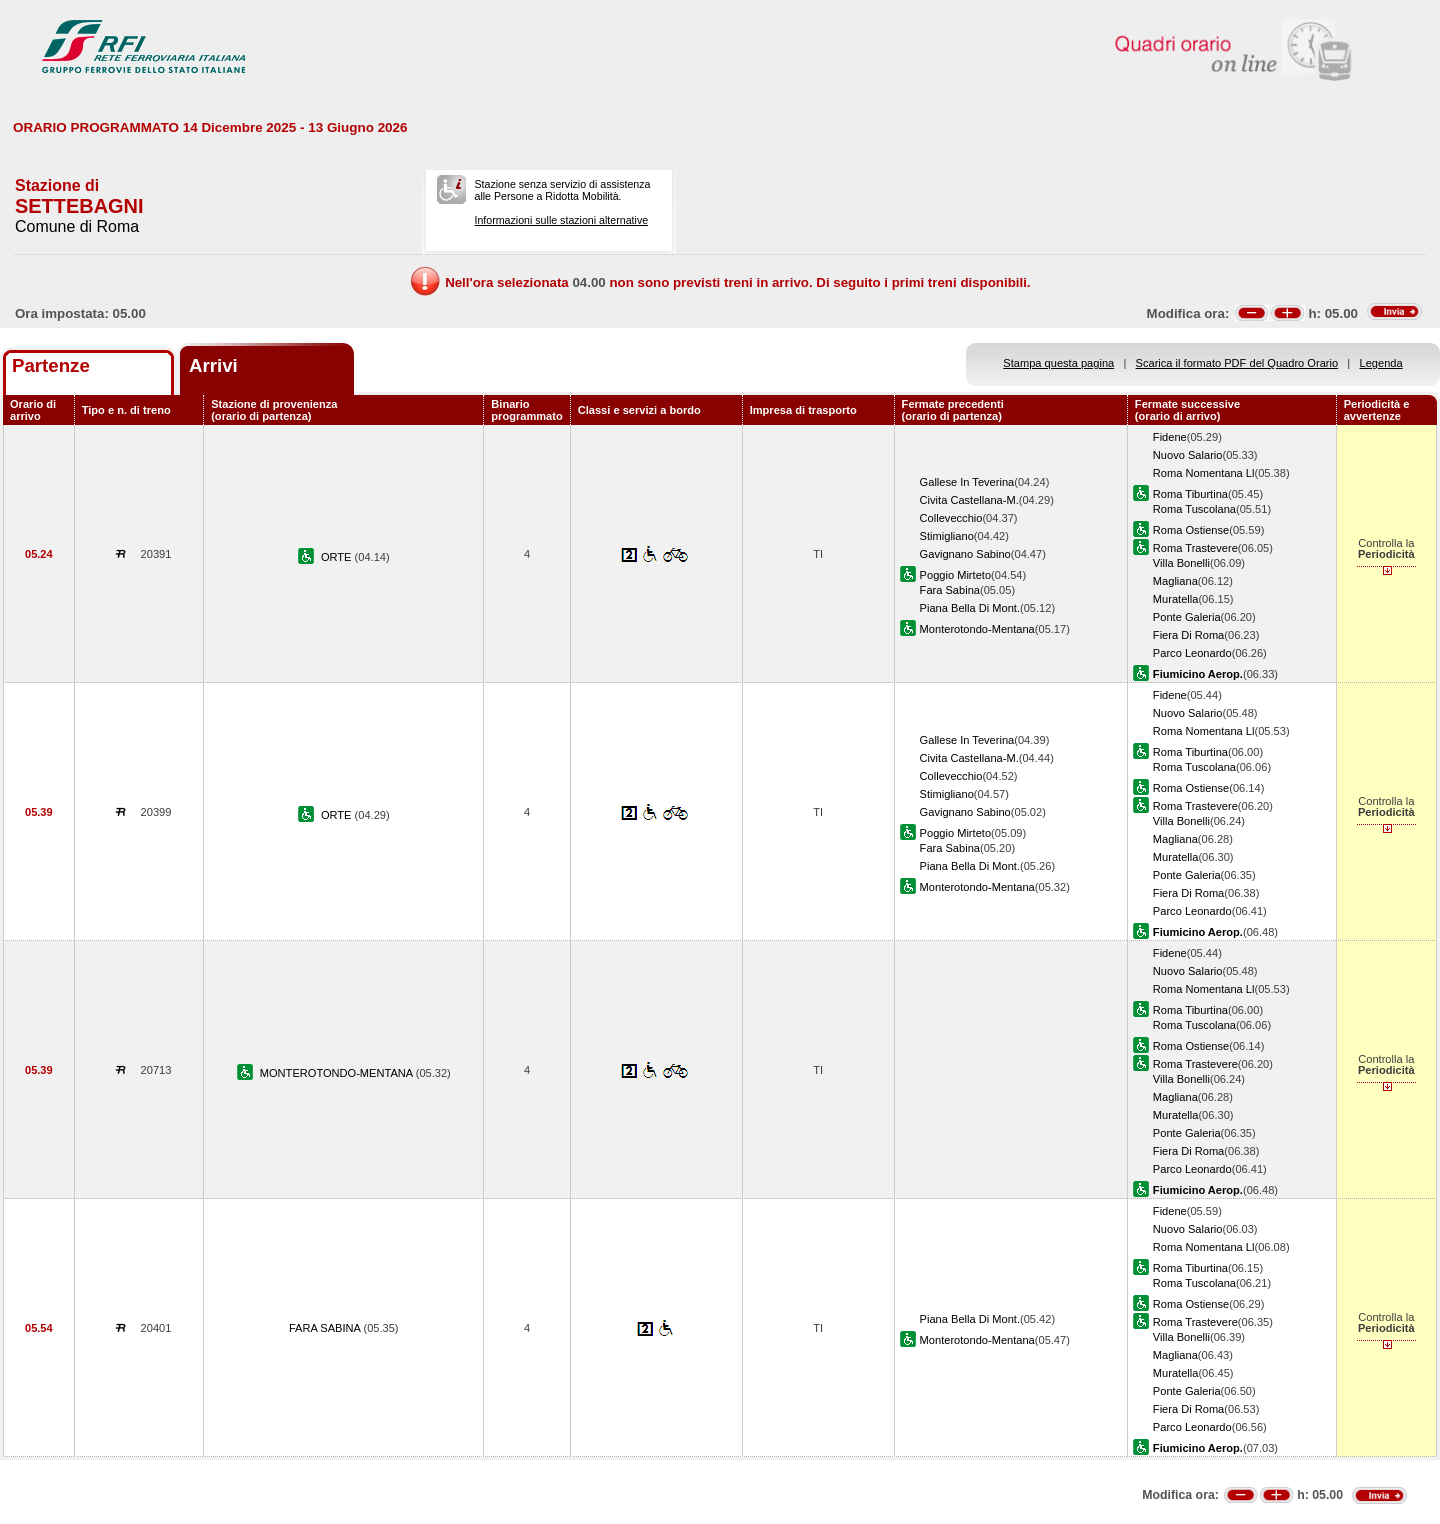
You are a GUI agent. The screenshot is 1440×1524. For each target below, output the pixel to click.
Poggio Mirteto (955, 575)
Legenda (1381, 363)
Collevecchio (951, 518)
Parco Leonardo (1192, 653)
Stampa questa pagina (1058, 363)
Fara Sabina (950, 590)
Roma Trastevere (1195, 548)
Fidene (1170, 437)
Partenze (51, 365)
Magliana (1175, 581)
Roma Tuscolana (1194, 509)
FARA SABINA (326, 1328)
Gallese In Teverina (967, 482)
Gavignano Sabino (965, 554)
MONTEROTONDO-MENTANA (338, 1073)
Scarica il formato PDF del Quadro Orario (1237, 363)
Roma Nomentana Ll (1204, 473)
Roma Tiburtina (1190, 494)
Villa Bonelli (1181, 563)
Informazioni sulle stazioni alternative (561, 220)
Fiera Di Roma (1188, 635)
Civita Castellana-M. (969, 500)
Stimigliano (947, 536)
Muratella (1176, 599)
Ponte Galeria (1187, 617)
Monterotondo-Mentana (977, 629)
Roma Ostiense (1191, 530)
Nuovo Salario (1188, 455)
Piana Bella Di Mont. (970, 608)
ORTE (338, 557)
